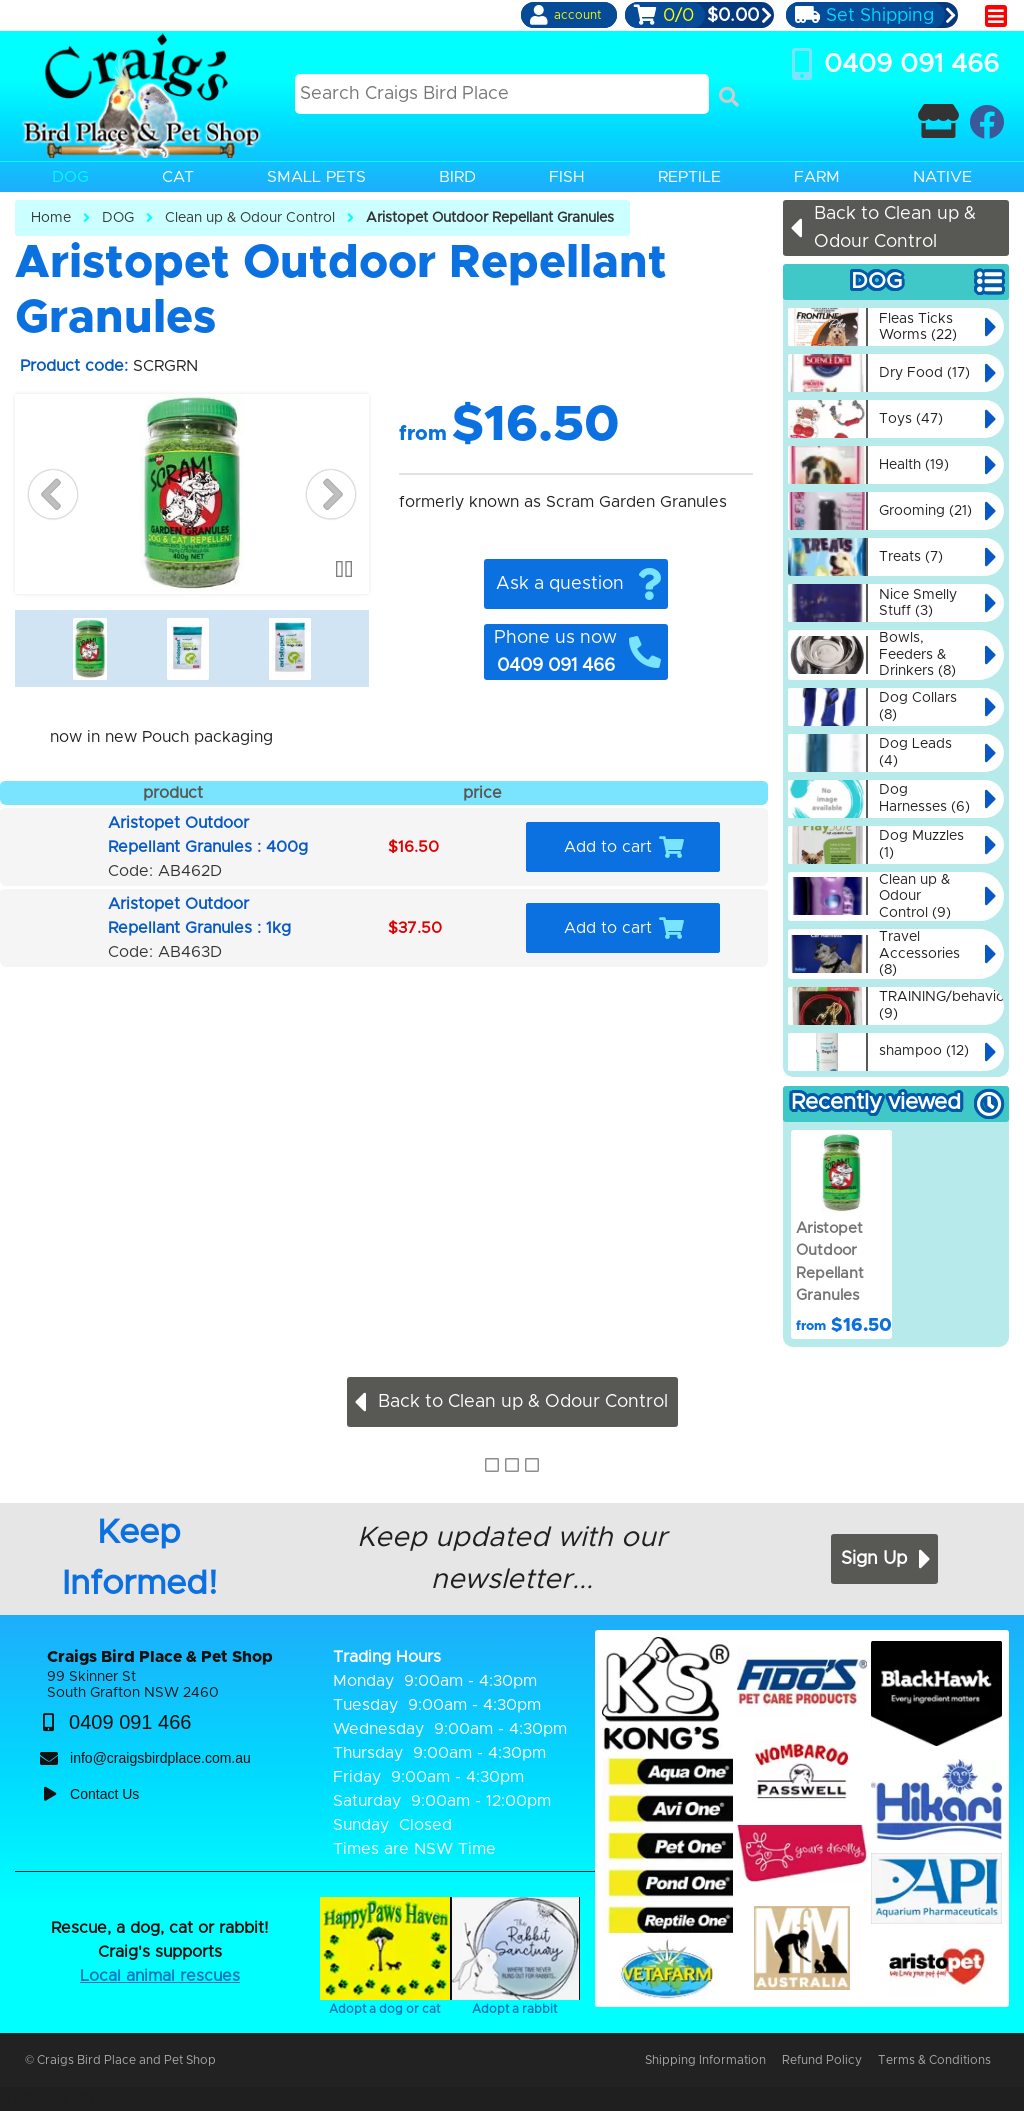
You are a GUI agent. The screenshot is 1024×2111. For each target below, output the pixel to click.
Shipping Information (705, 2060)
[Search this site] (502, 94)
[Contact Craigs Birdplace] (938, 121)
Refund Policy (822, 2060)
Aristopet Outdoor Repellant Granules (490, 218)
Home (51, 218)
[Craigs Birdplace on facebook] (986, 121)
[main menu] (996, 16)
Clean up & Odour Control (250, 218)
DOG (118, 218)
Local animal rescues (160, 1976)
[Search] (729, 97)
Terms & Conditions (934, 2060)
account (577, 15)
